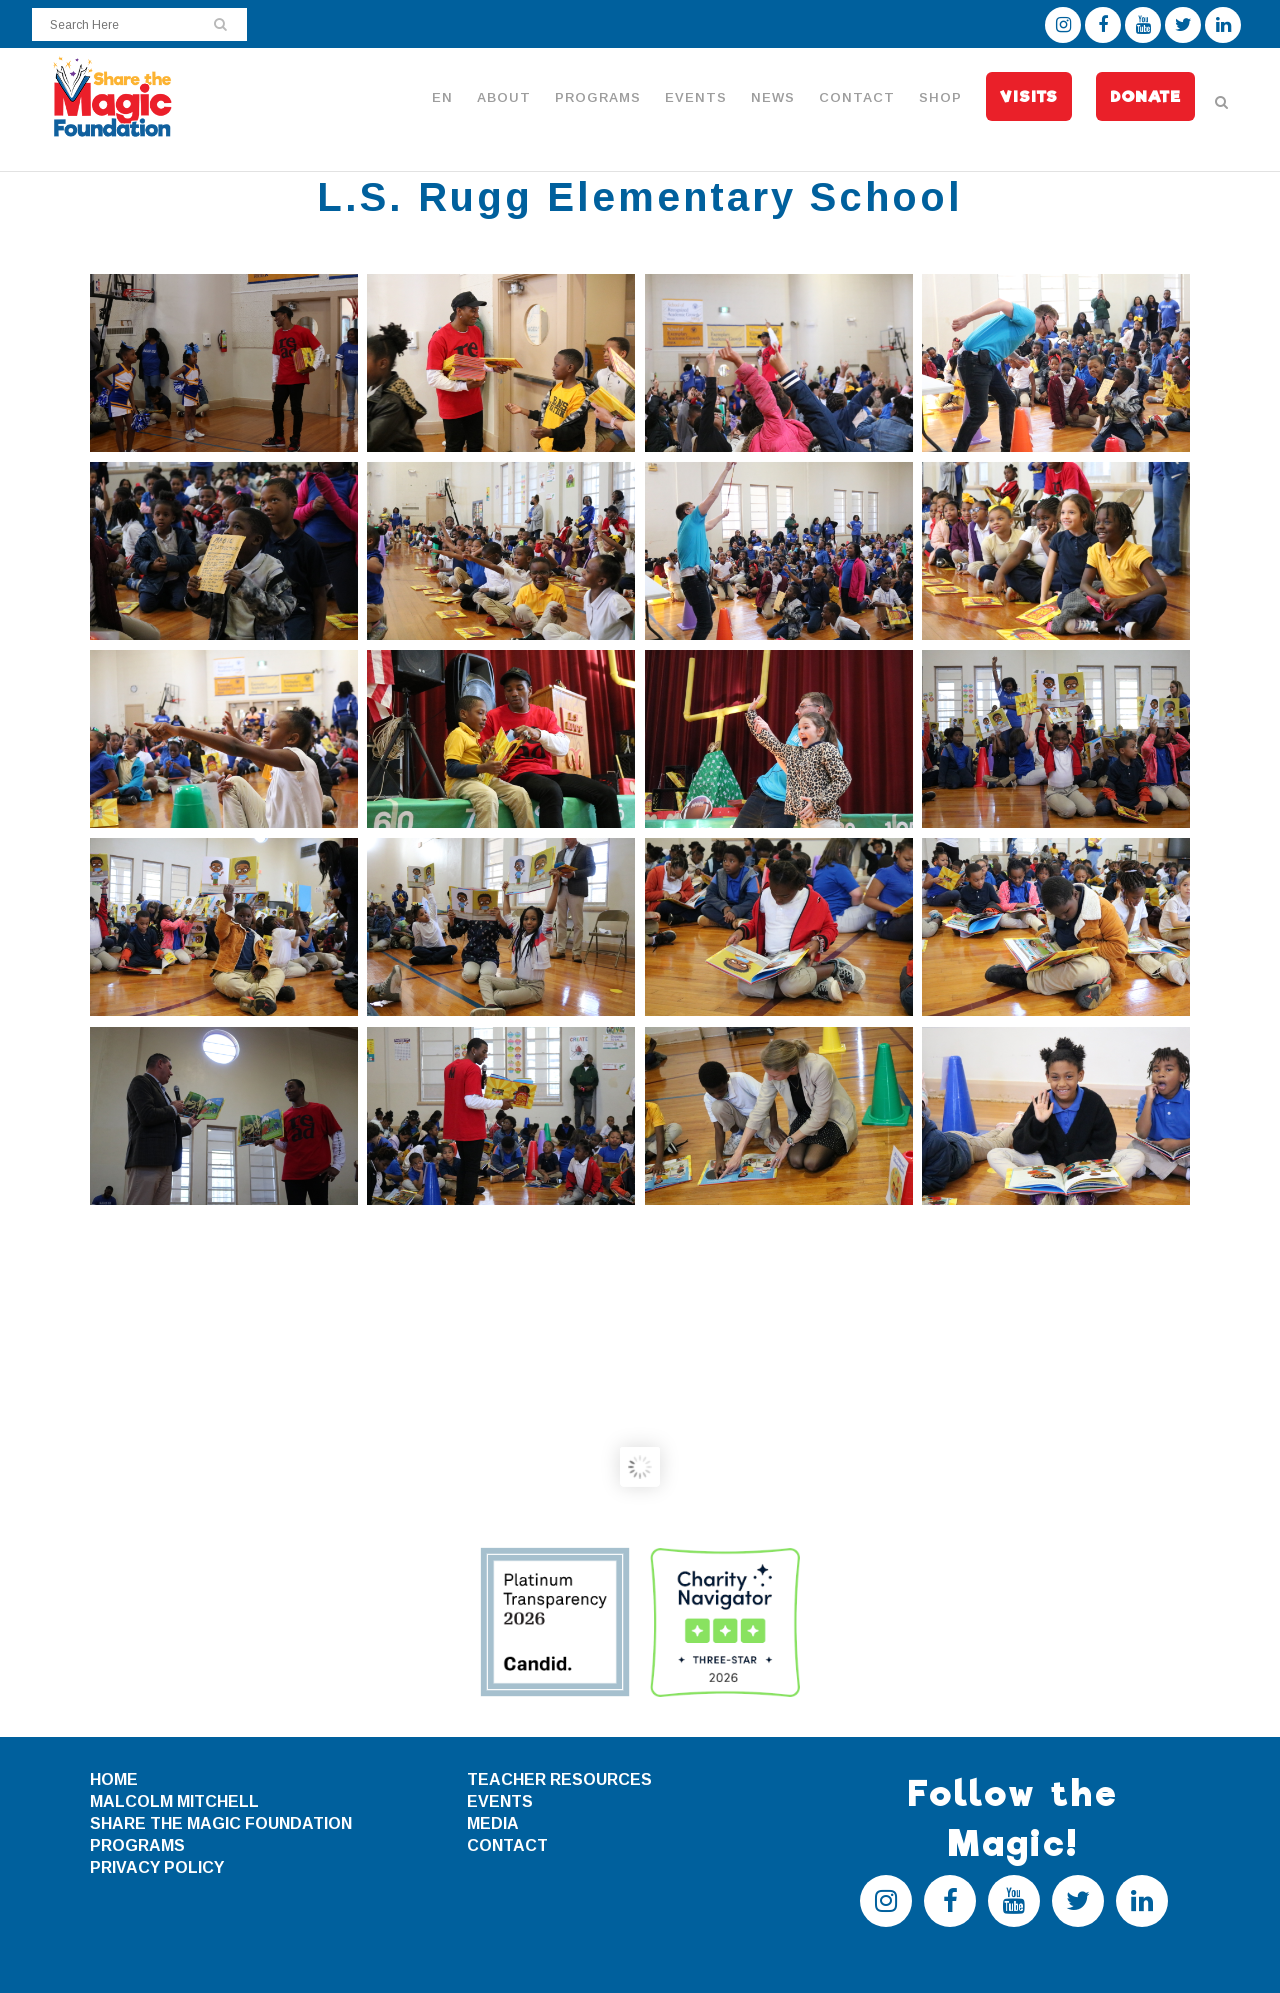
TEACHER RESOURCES (559, 1779)
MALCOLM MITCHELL (174, 1801)
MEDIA (493, 1823)
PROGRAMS (137, 1845)
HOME (114, 1779)
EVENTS (500, 1801)
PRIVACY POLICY (157, 1867)
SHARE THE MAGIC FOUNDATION (221, 1823)
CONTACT (507, 1845)
